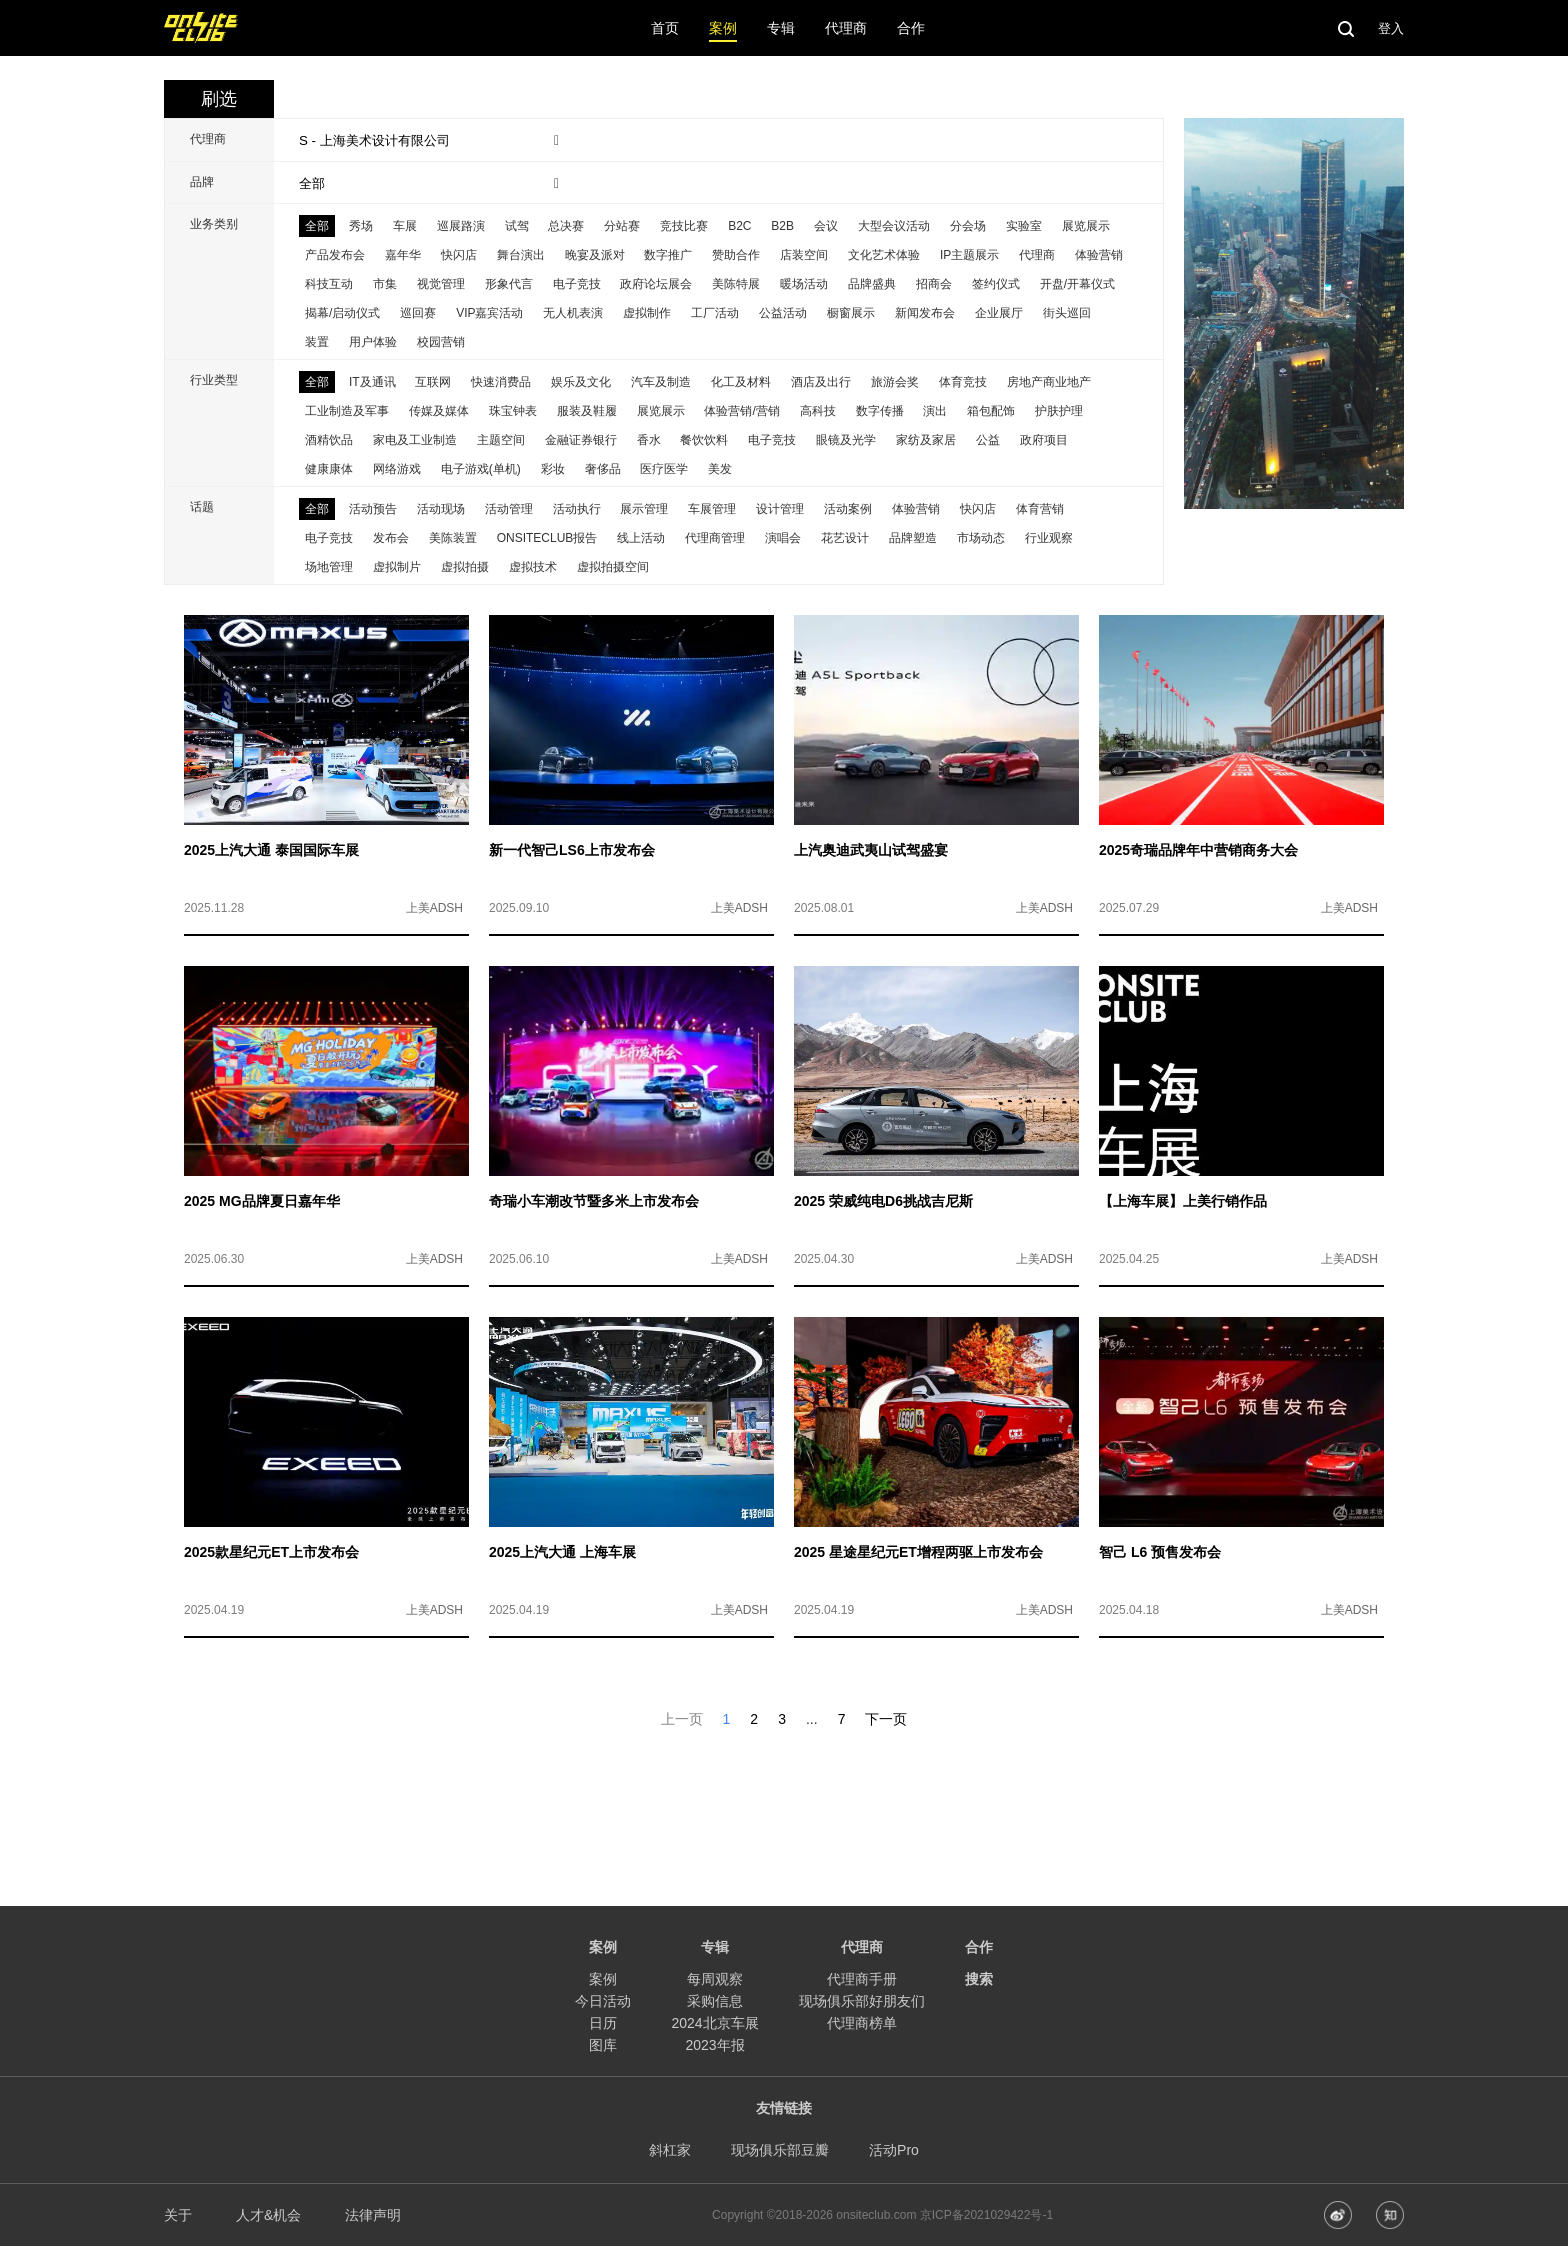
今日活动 (603, 2001)
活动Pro (894, 2150)
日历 (603, 2023)
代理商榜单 (862, 2023)
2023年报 (714, 2045)
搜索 (979, 1979)
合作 (979, 1947)
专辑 (715, 1947)
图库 (603, 2045)
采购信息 (715, 2001)
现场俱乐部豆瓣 (780, 2150)
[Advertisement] (784, 1775)
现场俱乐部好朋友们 (862, 2001)
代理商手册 (862, 1979)
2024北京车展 (714, 2023)
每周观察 (715, 1979)
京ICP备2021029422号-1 (986, 2215)
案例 (603, 1979)
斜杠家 (670, 2150)
